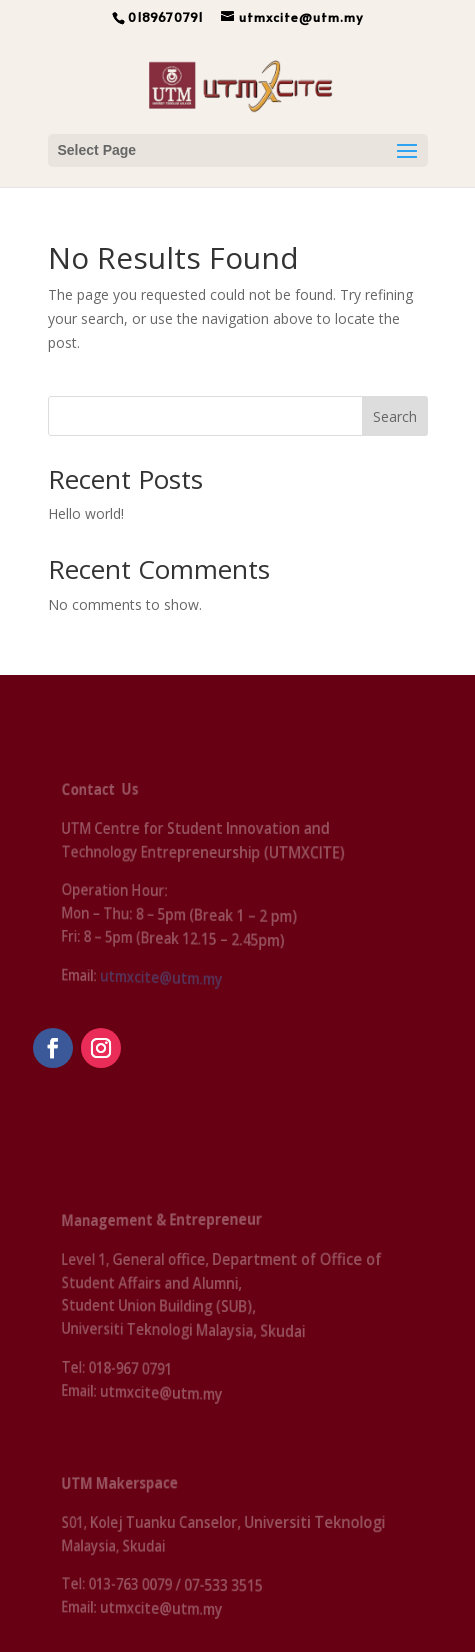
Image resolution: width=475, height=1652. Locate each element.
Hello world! (86, 513)
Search (395, 416)
